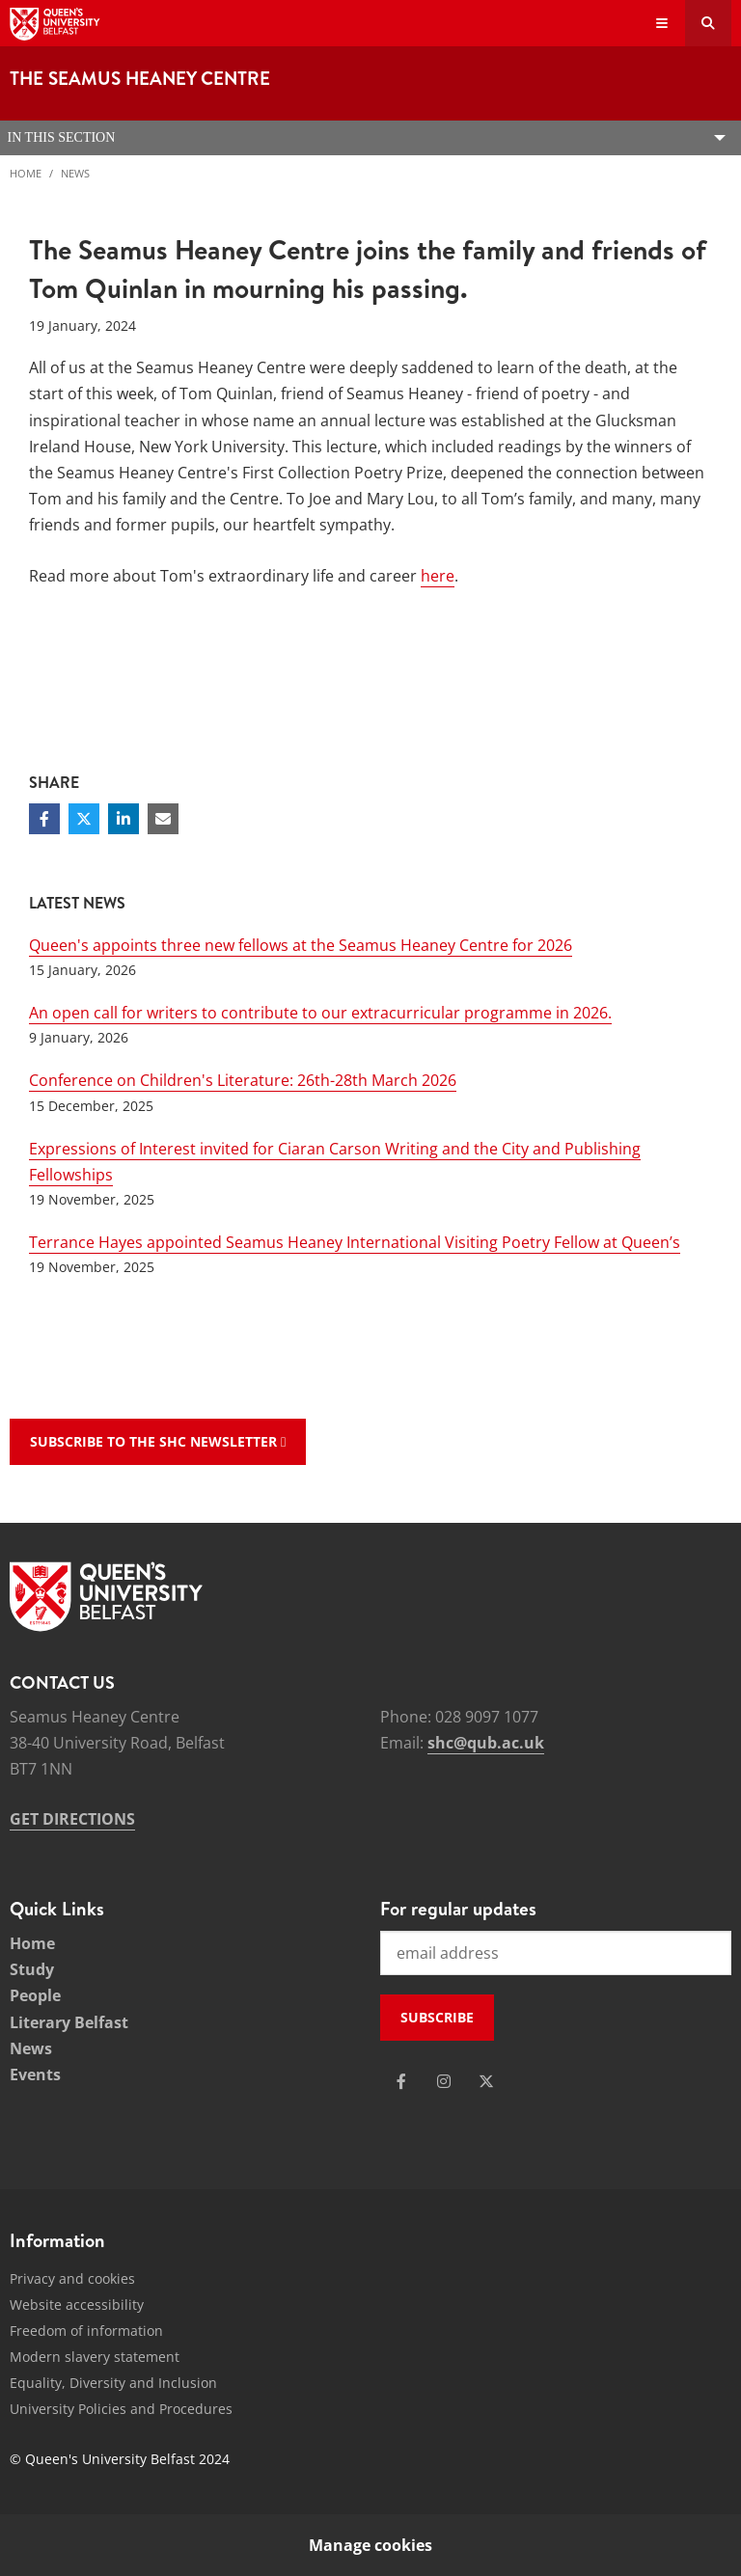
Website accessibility (77, 2304)
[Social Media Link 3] (486, 2081)
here (437, 575)
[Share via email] (163, 818)
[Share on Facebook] (44, 818)
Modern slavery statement (94, 2356)
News (75, 173)
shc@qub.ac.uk (485, 1742)
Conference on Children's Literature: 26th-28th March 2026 (242, 1080)
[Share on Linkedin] (123, 818)
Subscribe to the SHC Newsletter (158, 1441)
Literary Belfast (69, 2022)
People (35, 1995)
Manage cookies (370, 2545)
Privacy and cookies (72, 2278)
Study (32, 1969)
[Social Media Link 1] (401, 2081)
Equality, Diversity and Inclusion (113, 2382)
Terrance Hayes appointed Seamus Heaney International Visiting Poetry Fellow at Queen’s (354, 1242)
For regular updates (458, 1908)
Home (25, 173)
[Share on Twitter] (84, 818)
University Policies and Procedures (121, 2409)
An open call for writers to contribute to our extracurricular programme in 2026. (320, 1012)
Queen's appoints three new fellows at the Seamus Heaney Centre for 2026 (300, 945)
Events (35, 2074)
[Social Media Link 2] (444, 2081)
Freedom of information (86, 2330)
